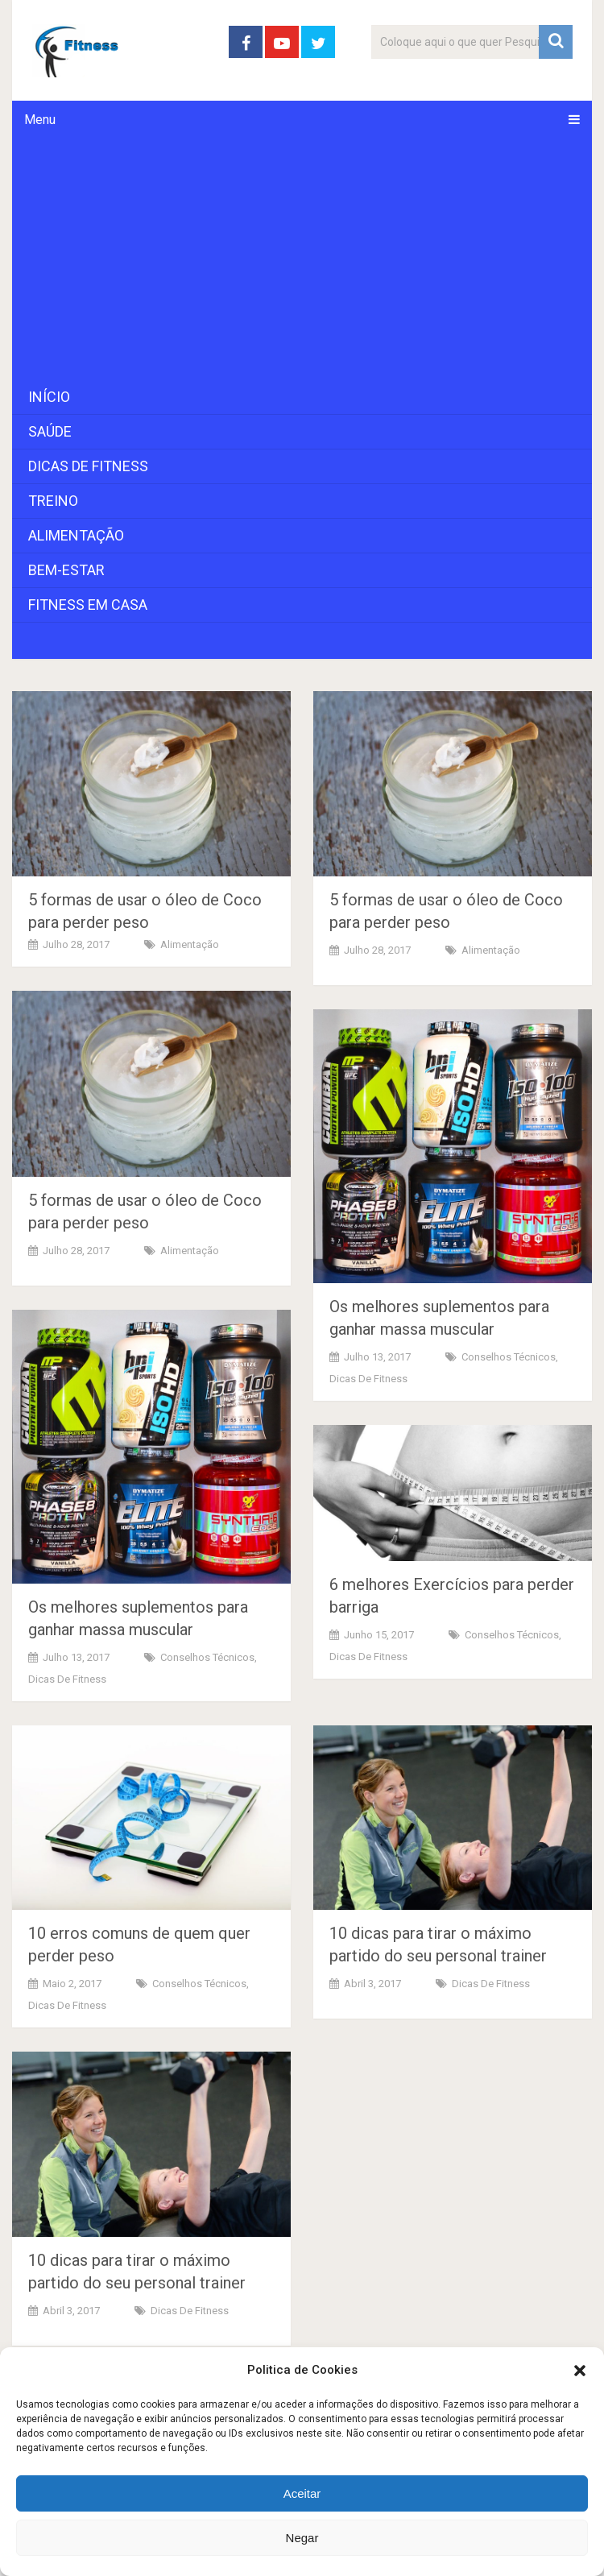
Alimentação (76, 535)
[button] (580, 2371)
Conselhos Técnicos (508, 1357)
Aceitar (302, 2493)
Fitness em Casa (87, 604)
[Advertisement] (302, 259)
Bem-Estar (66, 569)
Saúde (50, 431)
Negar (302, 2538)
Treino (53, 500)
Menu (40, 119)
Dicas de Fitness (88, 466)
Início (49, 396)
